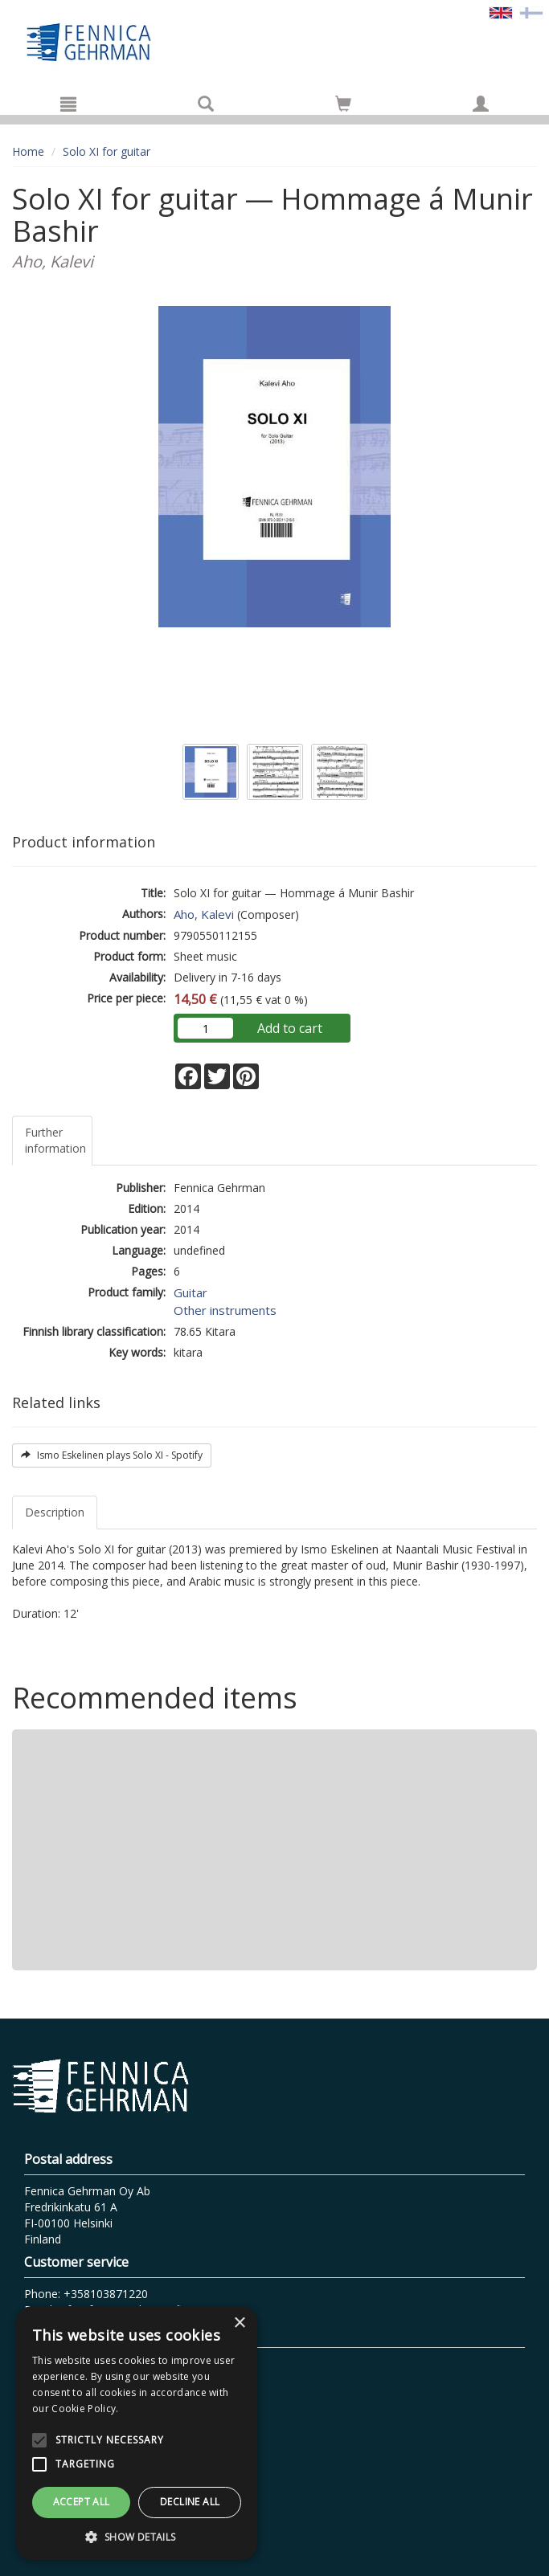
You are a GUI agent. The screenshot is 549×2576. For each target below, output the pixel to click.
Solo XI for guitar (106, 151)
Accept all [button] (81, 2502)
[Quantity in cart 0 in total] (343, 106)
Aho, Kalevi (204, 914)
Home (28, 151)
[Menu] (68, 103)
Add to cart (289, 1028)
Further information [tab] (55, 1140)
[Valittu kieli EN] (500, 11)
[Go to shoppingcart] (343, 103)
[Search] (205, 103)
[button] (136, 2536)
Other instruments (225, 1310)
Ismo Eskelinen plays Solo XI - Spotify (112, 1455)
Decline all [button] (189, 2502)
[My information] (480, 103)
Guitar (190, 1292)
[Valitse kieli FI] (531, 11)
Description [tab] (54, 1512)
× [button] (239, 2323)
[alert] (136, 2433)
